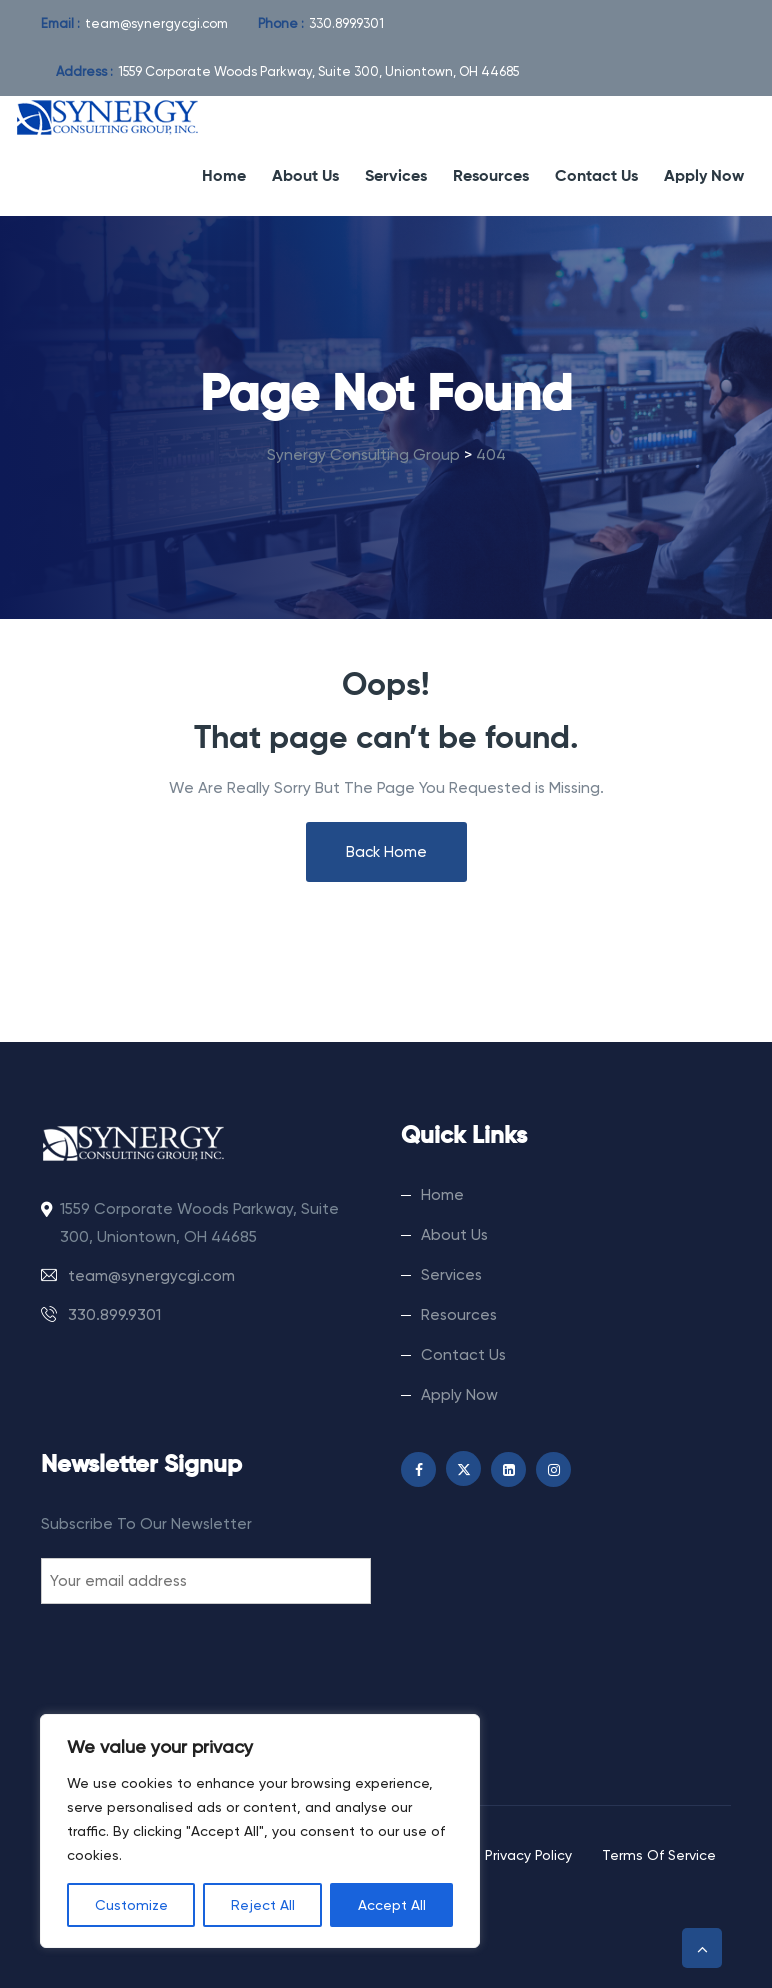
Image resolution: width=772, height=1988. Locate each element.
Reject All (263, 1905)
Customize (131, 1905)
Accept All (392, 1905)
